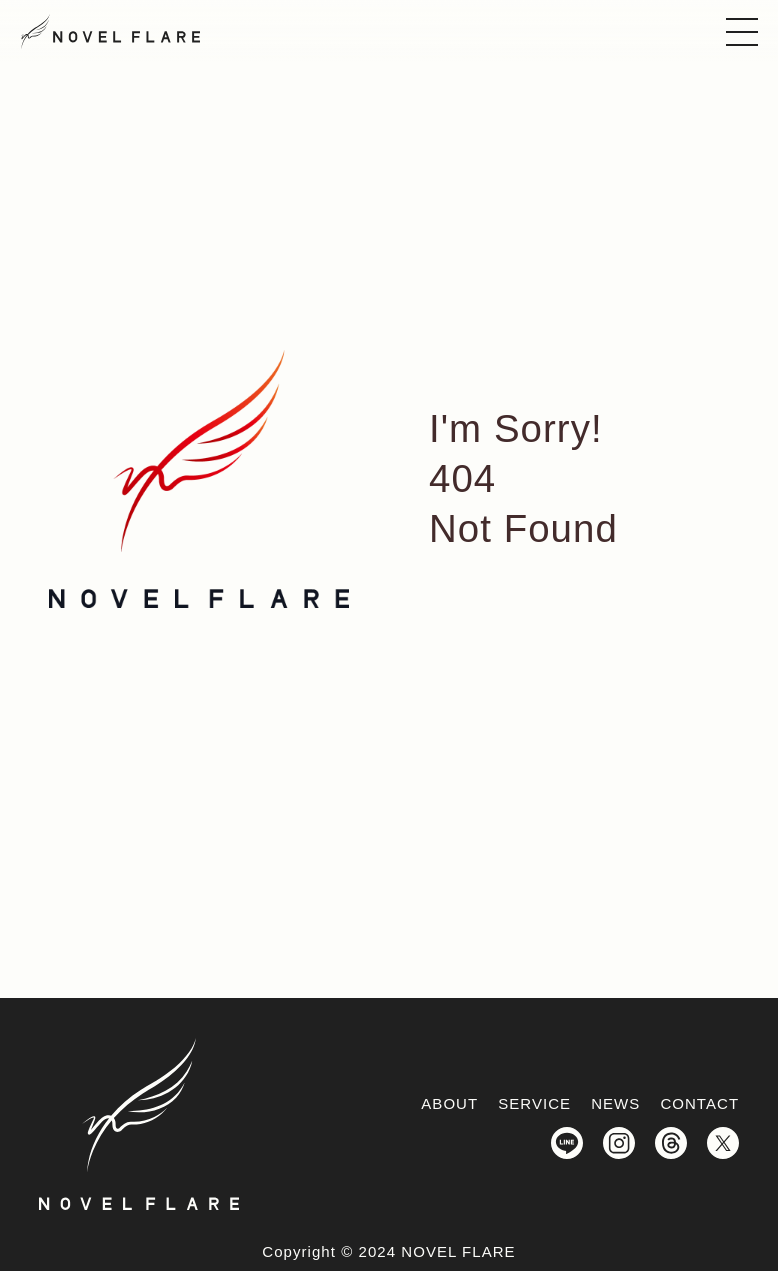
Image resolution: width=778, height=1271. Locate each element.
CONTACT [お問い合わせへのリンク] (699, 1103)
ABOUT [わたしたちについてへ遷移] (449, 1103)
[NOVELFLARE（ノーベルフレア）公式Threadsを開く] (671, 1144)
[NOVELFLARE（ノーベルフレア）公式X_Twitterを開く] (723, 1144)
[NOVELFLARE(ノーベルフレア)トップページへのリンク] (110, 31)
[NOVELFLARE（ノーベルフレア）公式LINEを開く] (567, 1144)
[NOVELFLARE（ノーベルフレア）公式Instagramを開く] (619, 1144)
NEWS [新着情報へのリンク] (615, 1103)
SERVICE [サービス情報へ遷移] (534, 1103)
